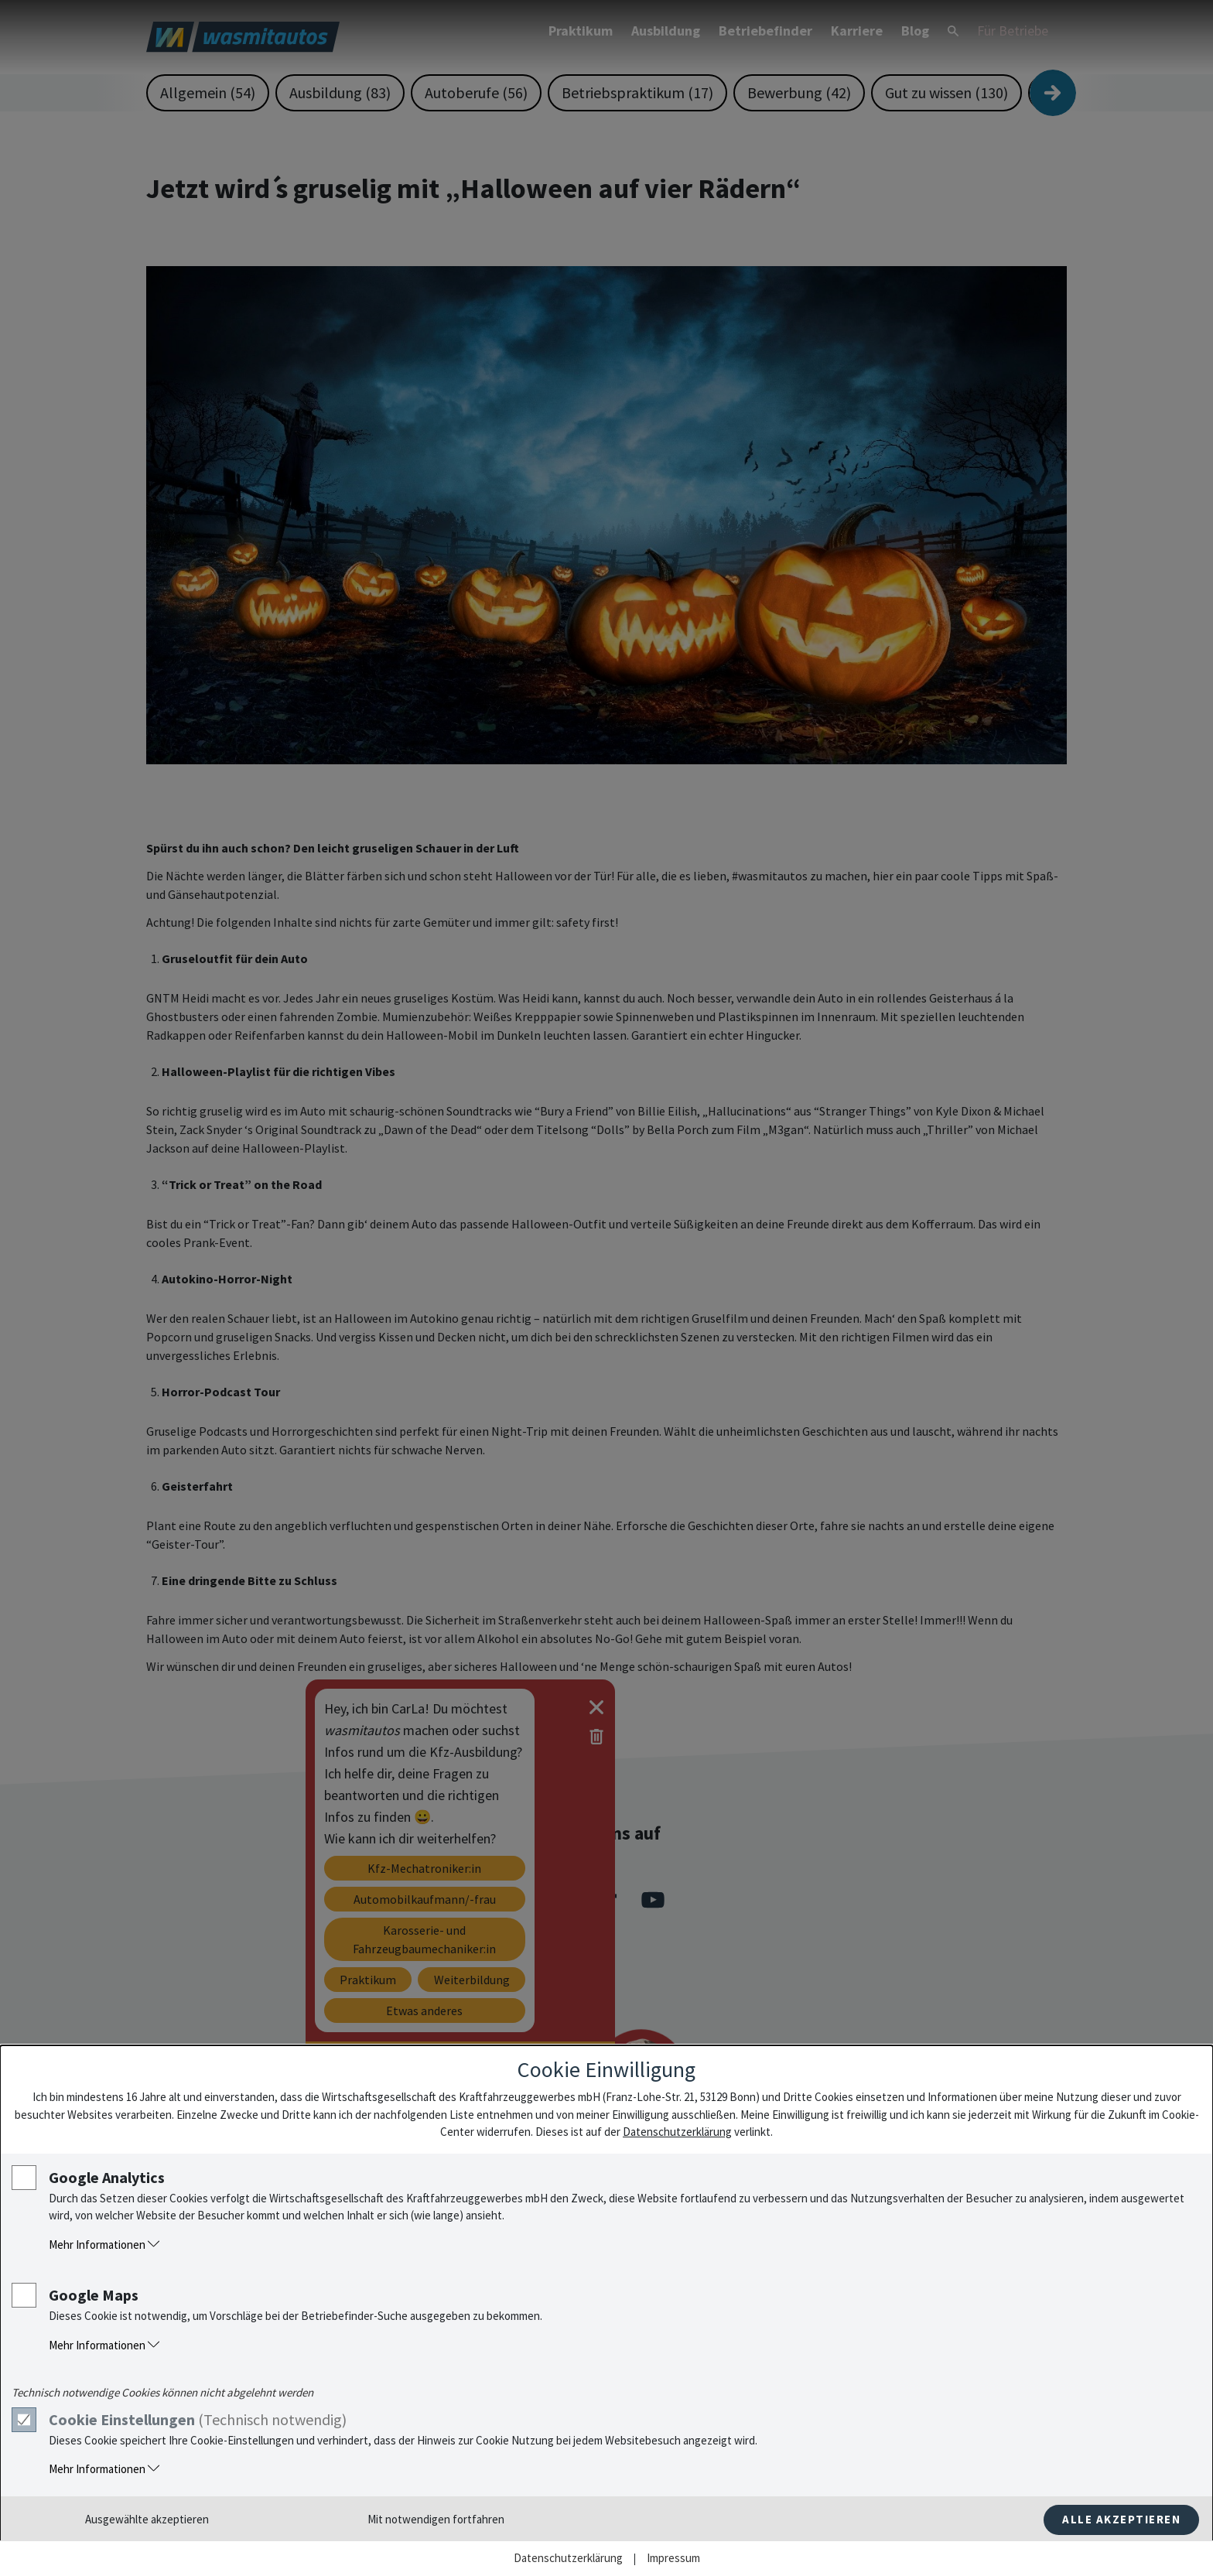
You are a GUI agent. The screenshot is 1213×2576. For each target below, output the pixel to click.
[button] (622, 2245)
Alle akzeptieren (1121, 2519)
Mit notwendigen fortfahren (435, 2519)
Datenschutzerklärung (677, 2131)
